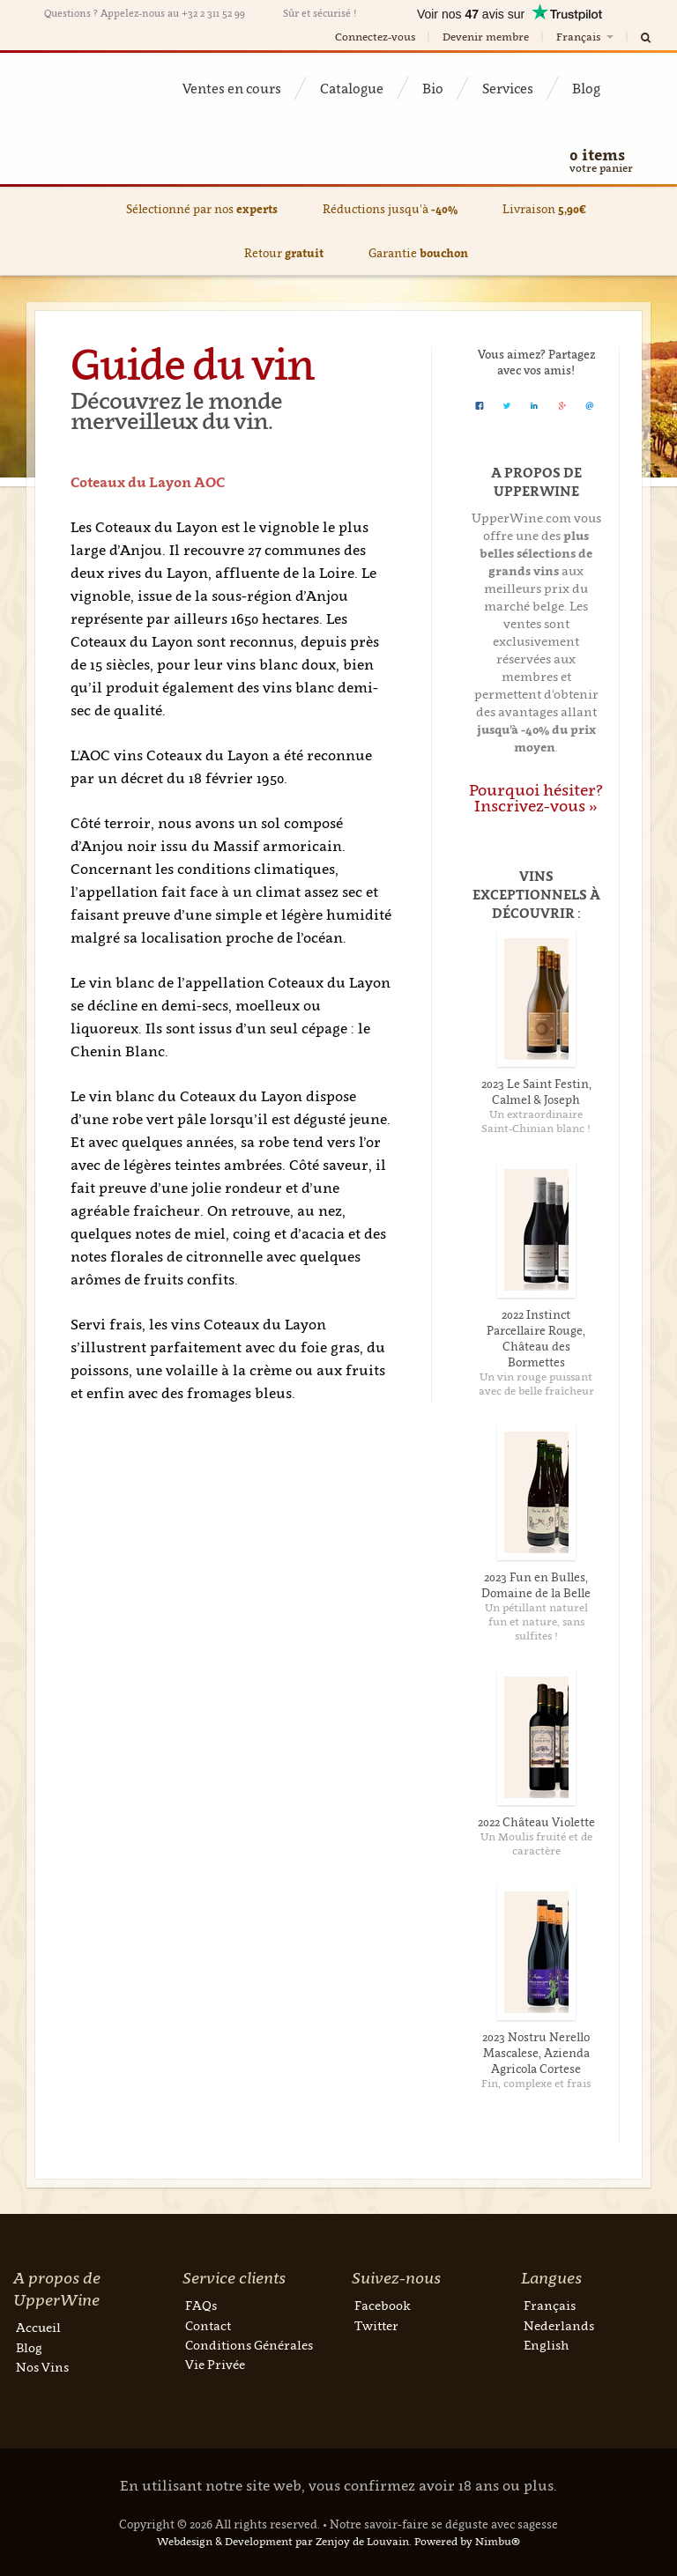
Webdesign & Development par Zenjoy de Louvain (283, 2541)
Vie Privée (215, 2364)
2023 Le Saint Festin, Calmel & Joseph (536, 1092)
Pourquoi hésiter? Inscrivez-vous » (536, 798)
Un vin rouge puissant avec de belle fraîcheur (536, 1383)
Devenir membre (486, 36)
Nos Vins (42, 2366)
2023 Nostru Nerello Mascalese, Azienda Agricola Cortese (536, 2053)
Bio (432, 88)
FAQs (201, 2305)
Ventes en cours (231, 88)
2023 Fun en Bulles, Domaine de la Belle (536, 1585)
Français (586, 36)
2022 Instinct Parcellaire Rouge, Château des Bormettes (536, 1338)
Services (507, 88)
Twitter (376, 2325)
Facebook (382, 2305)
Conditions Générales (249, 2344)
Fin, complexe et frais (536, 2083)
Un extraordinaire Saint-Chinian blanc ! (536, 1121)
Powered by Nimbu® (467, 2541)
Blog (586, 88)
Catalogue (351, 88)
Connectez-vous (375, 36)
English (546, 2344)
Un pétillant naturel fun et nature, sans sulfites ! (536, 1621)
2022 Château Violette (536, 1822)
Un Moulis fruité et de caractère (536, 1843)
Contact (208, 2325)
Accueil (38, 2327)
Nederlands (559, 2325)
